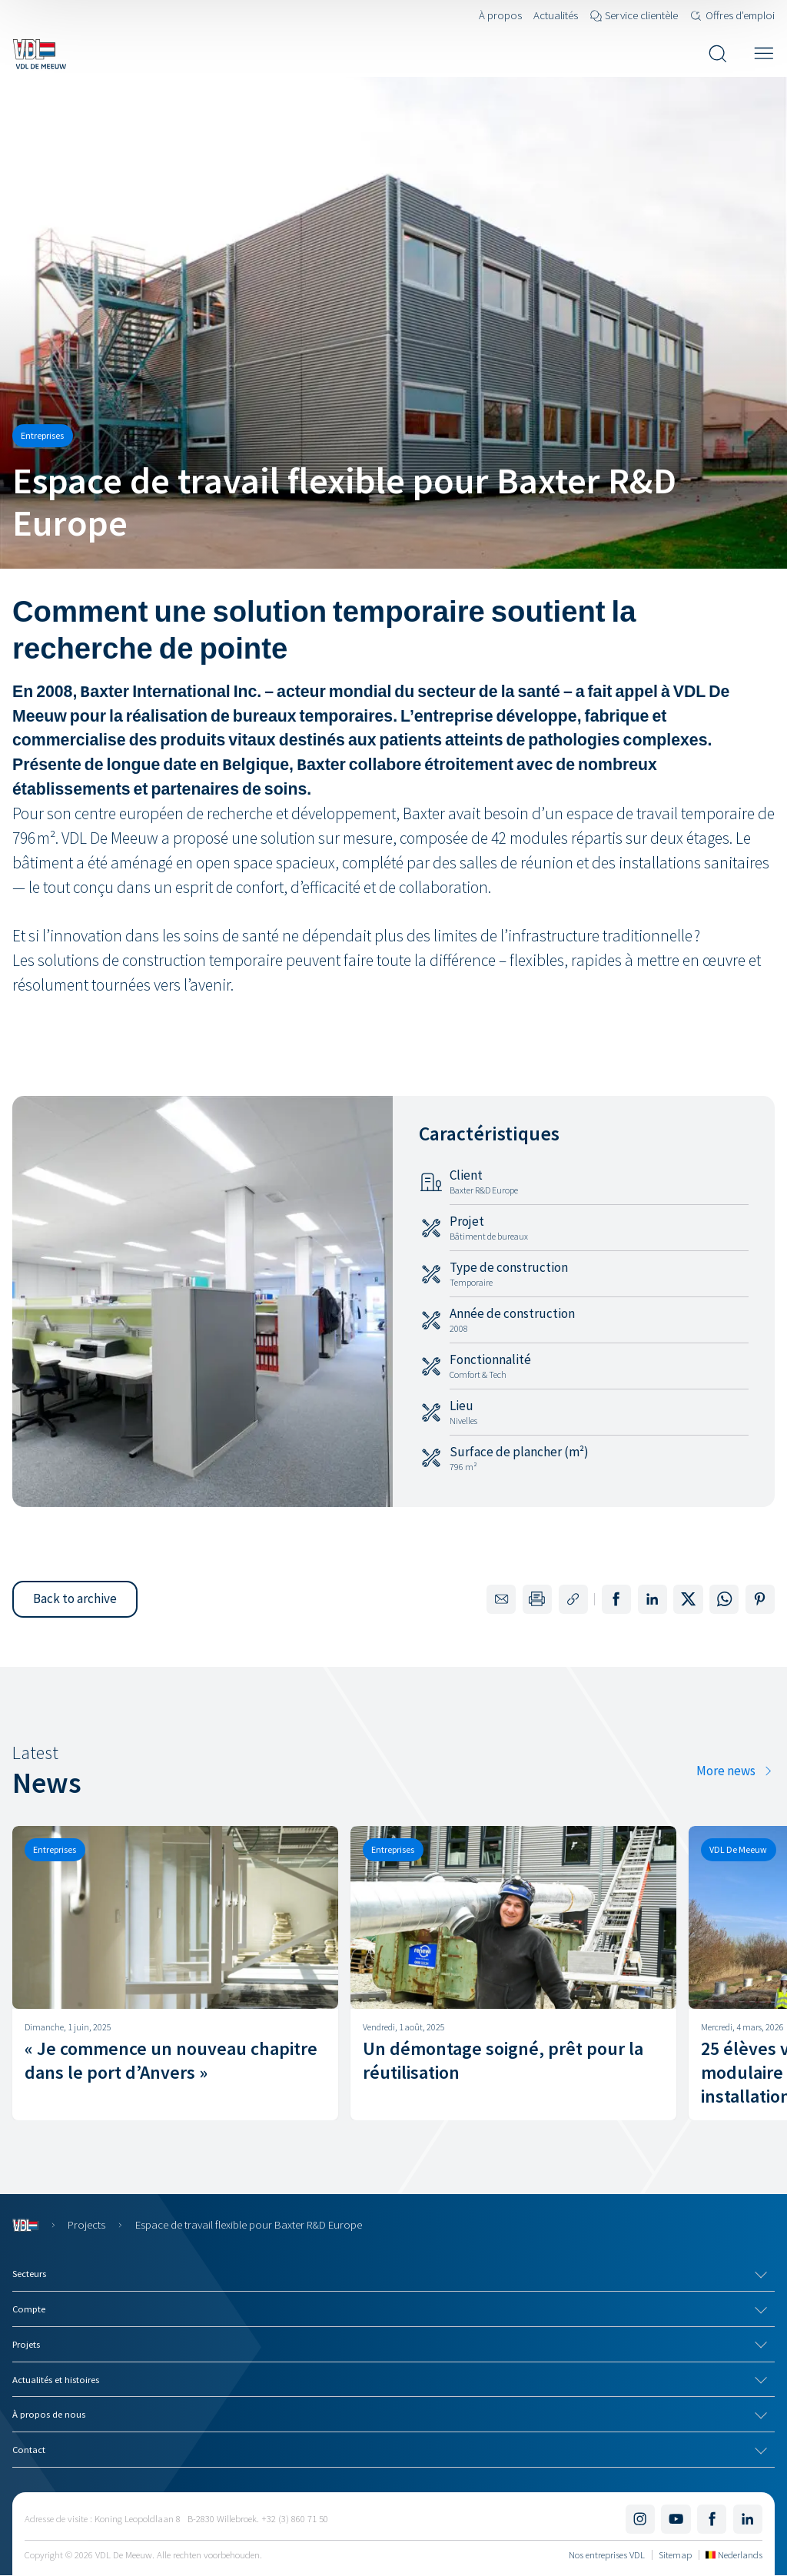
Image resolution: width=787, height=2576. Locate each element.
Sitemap (675, 2554)
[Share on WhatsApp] (724, 1599)
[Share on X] (687, 1599)
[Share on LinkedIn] (652, 1599)
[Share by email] (501, 1599)
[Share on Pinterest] (760, 1599)
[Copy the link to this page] (573, 1599)
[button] (75, 1599)
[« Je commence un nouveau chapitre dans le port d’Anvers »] (175, 1973)
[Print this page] (537, 1599)
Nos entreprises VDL (607, 2554)
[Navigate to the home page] (39, 53)
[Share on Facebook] (616, 1599)
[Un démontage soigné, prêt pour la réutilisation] (513, 1973)
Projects (86, 2224)
